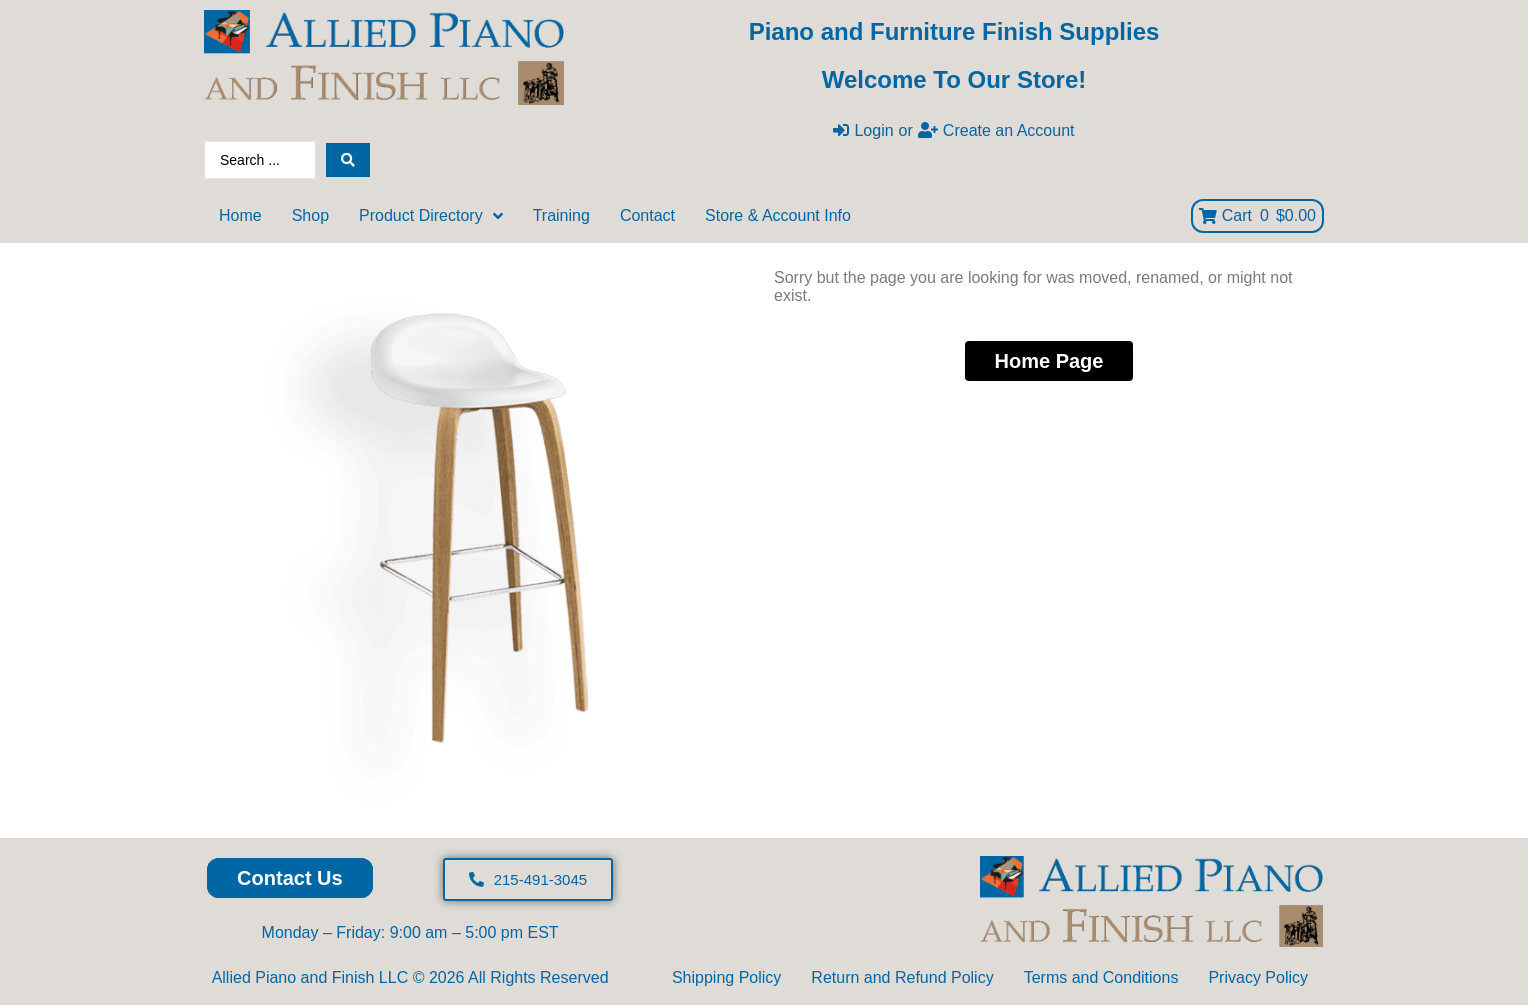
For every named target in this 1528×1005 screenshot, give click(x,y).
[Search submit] (348, 160)
